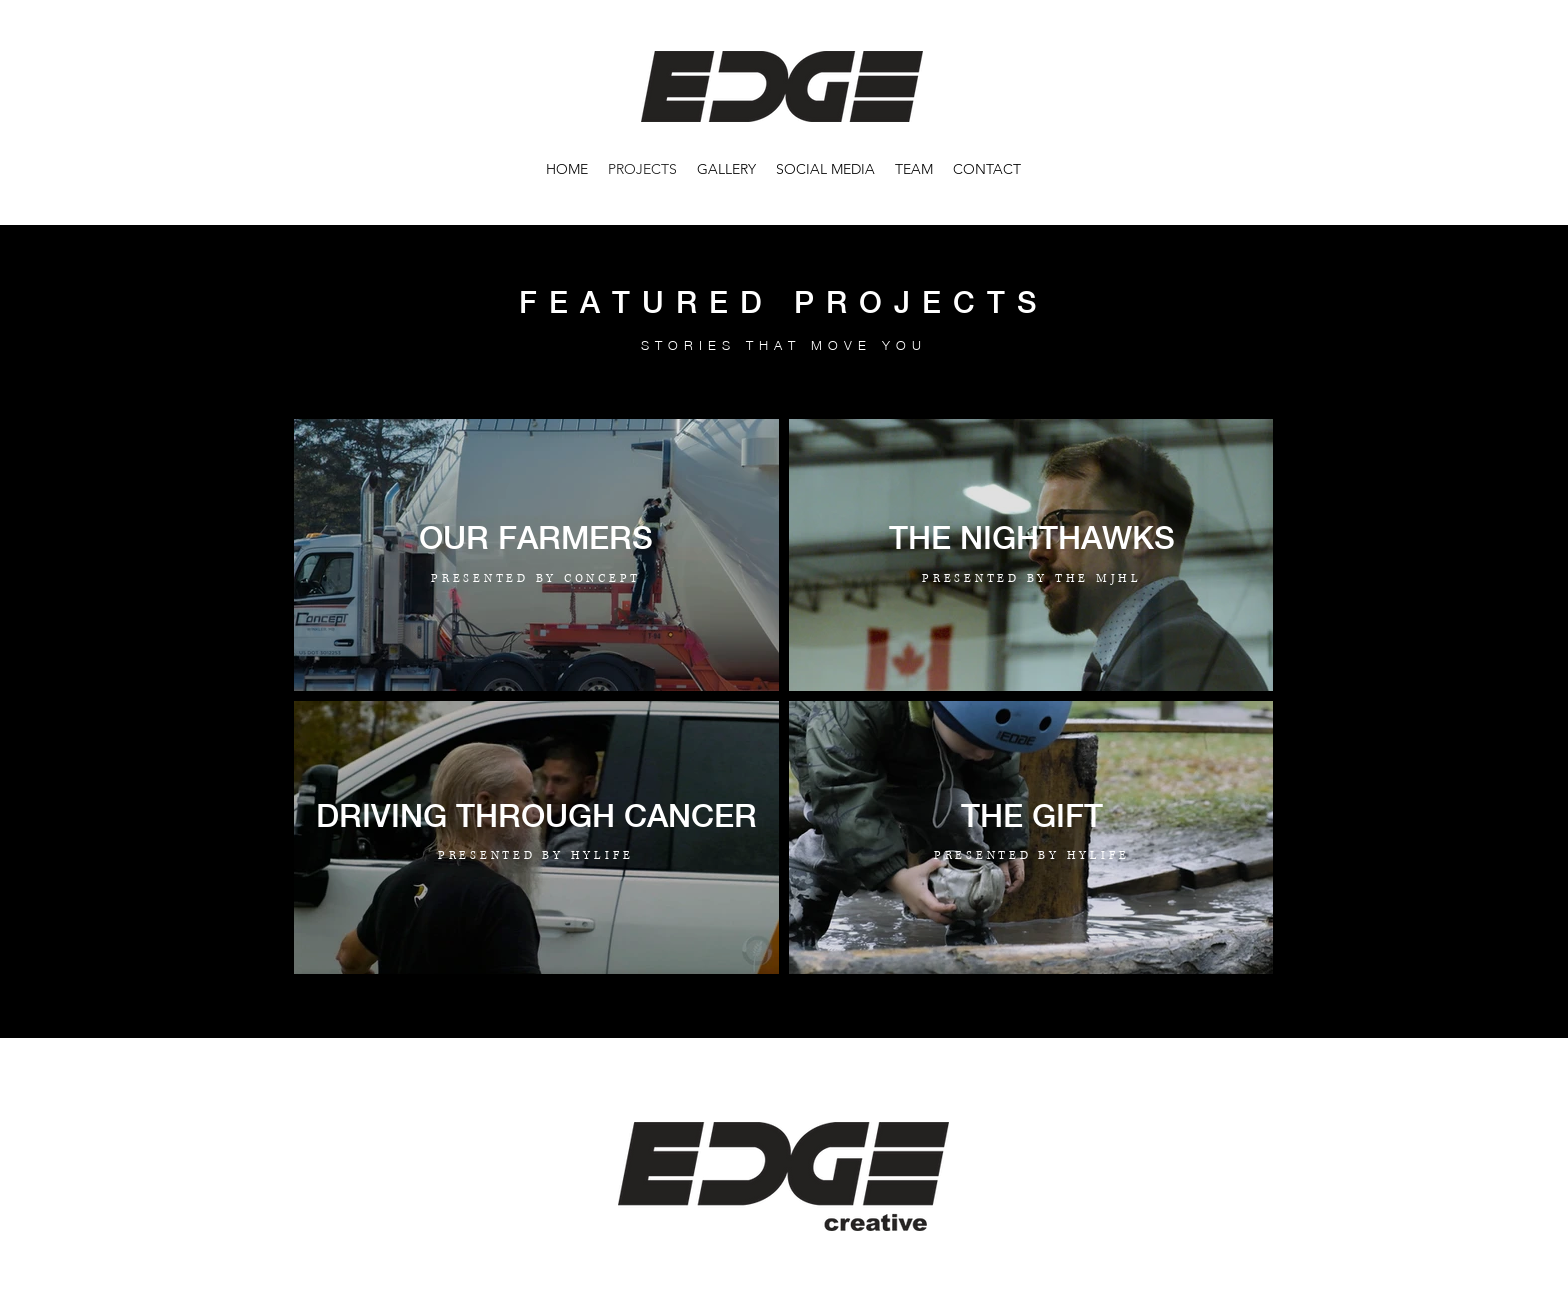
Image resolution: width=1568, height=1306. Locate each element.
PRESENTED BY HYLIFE (536, 855)
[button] (726, 169)
